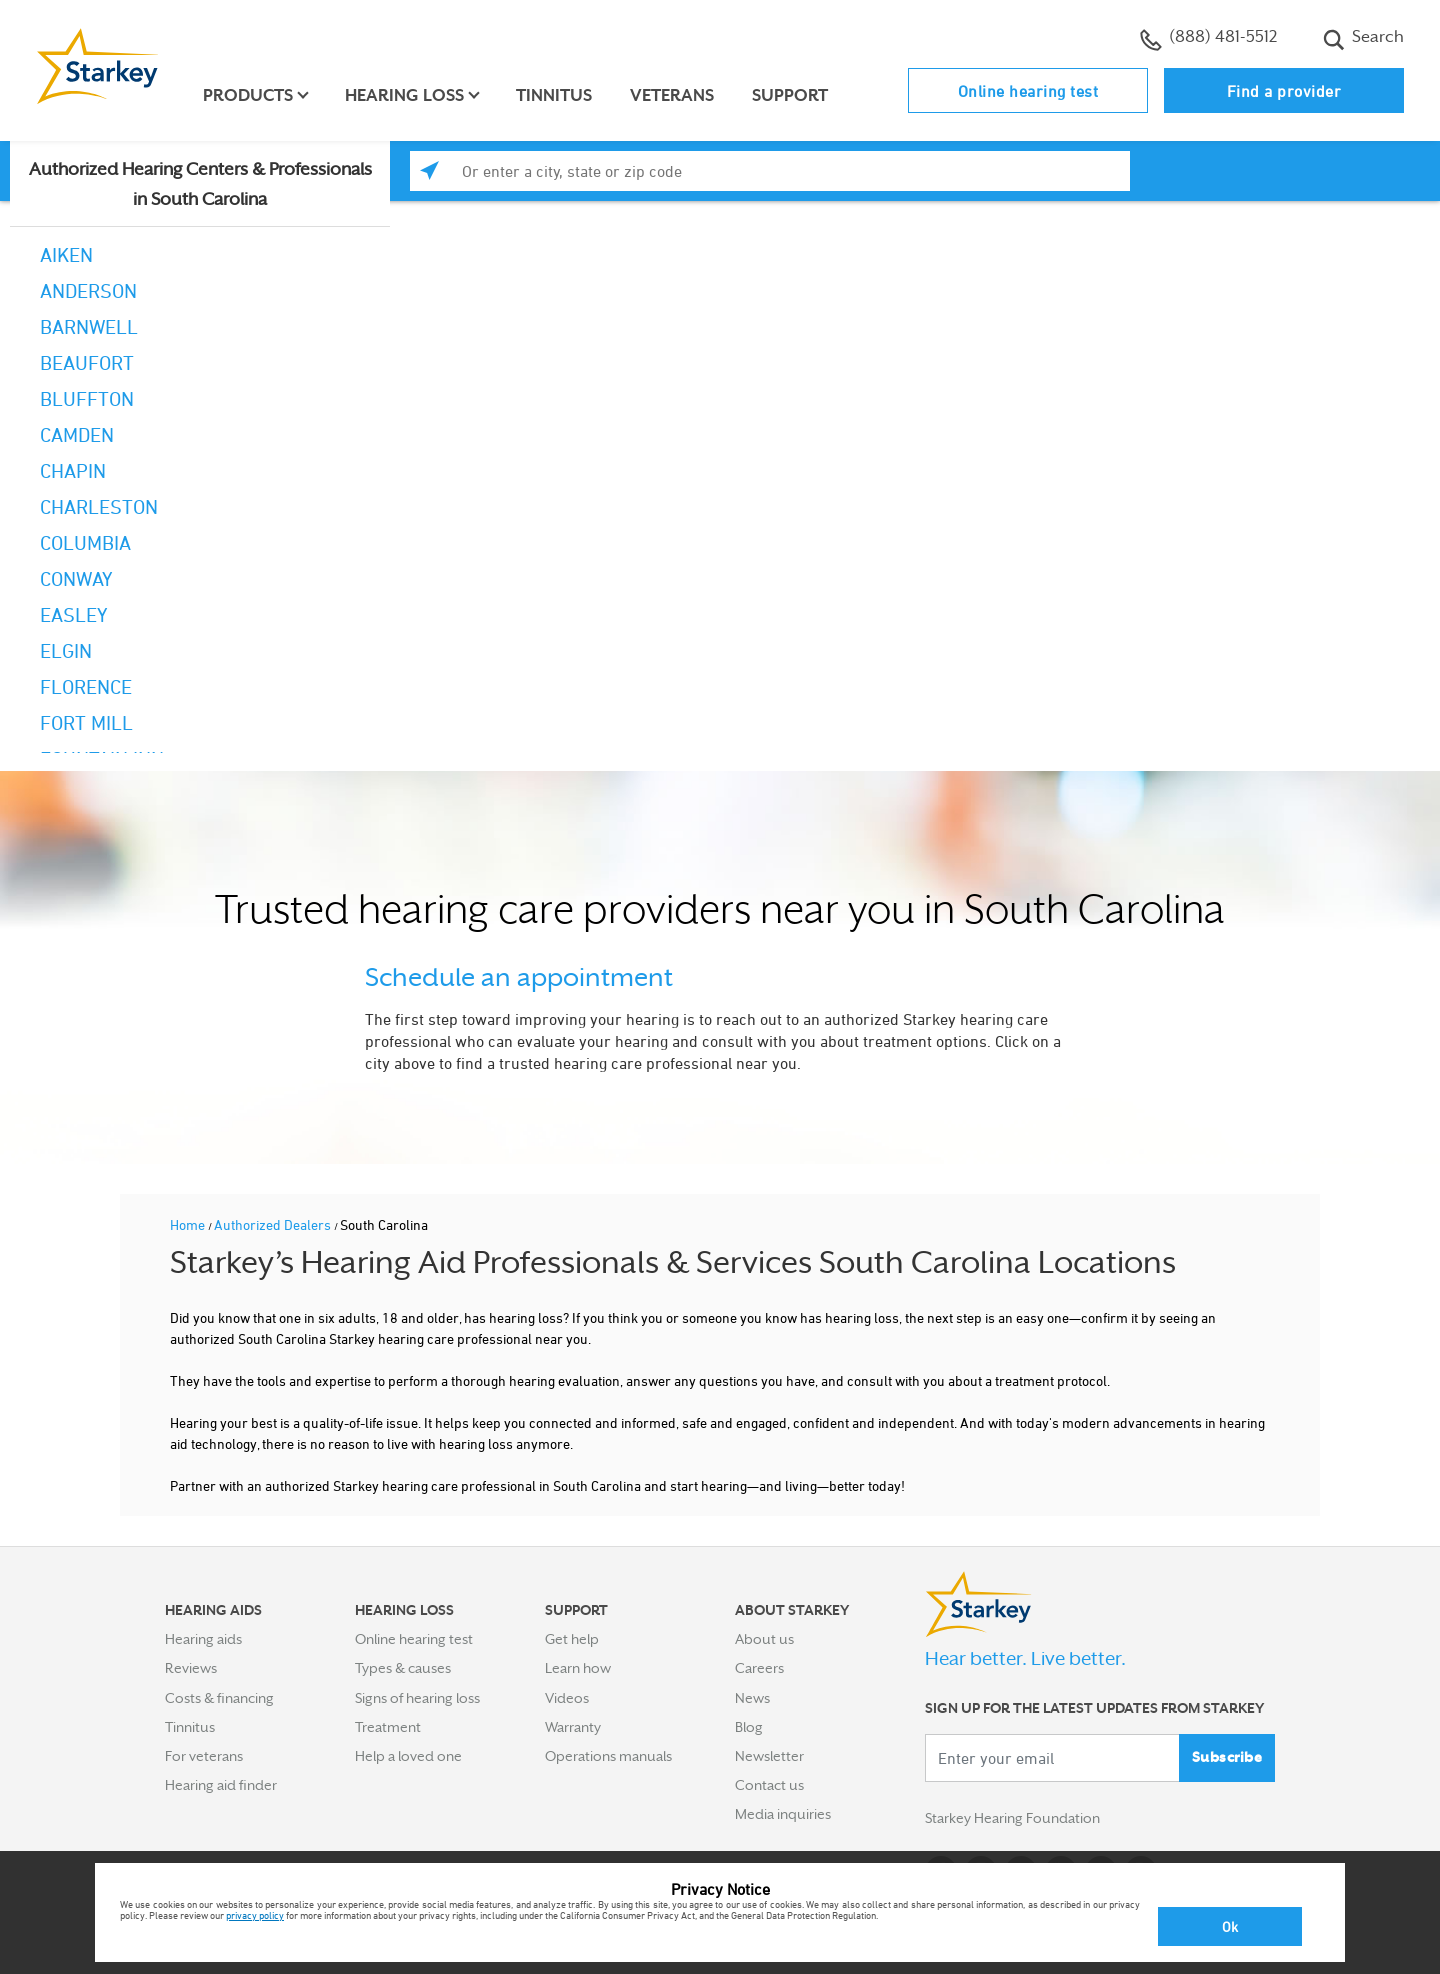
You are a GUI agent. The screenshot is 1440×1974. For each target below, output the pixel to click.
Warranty (573, 1727)
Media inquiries (783, 1814)
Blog (749, 1727)
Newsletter (769, 1756)
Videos (567, 1698)
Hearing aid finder (221, 1785)
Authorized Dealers (274, 1224)
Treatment (388, 1727)
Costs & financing (219, 1698)
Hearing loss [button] (404, 95)
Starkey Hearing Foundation (1012, 1818)
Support (790, 95)
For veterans (204, 1756)
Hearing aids (203, 1639)
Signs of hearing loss (417, 1698)
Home (189, 1224)
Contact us (769, 1785)
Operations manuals (608, 1756)
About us (764, 1639)
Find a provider (1284, 91)
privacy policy (255, 1915)
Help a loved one (408, 1756)
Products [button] (248, 95)
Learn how (578, 1668)
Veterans (672, 95)
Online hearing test (1028, 91)
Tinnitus (554, 95)
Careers (759, 1668)
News (752, 1698)
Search (1363, 39)
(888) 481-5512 (1208, 39)
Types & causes (403, 1668)
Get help (572, 1639)
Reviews (191, 1668)
